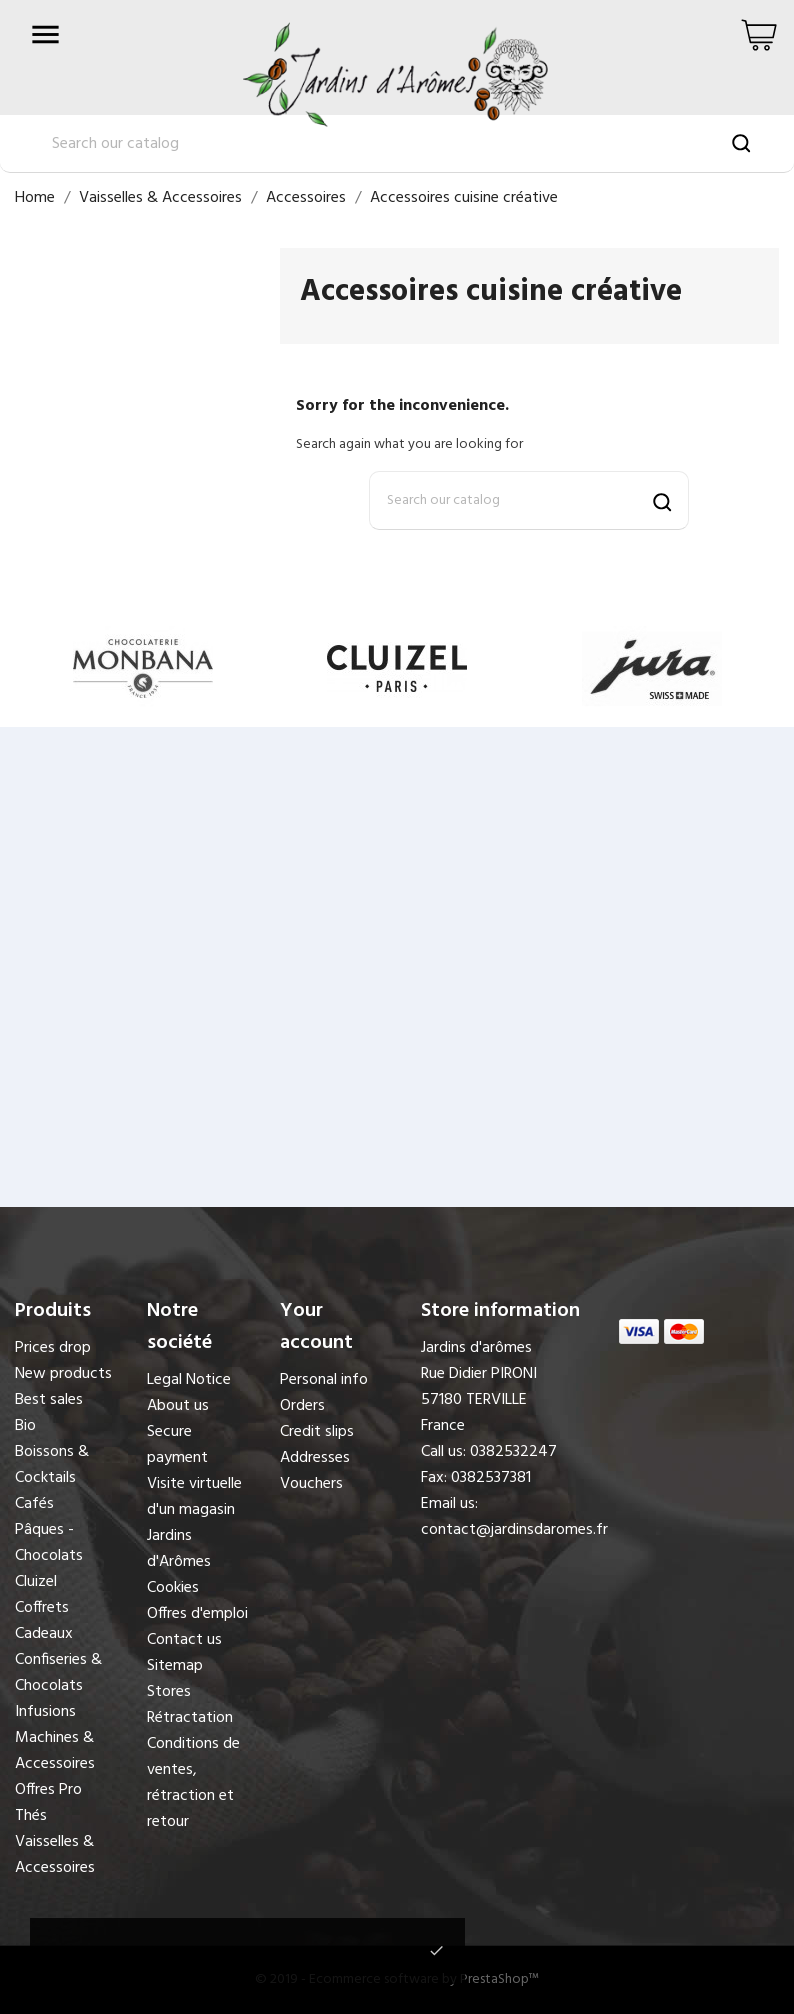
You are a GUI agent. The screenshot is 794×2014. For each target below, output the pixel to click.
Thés (31, 1816)
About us (178, 1406)
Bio (25, 1426)
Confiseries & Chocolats (58, 1673)
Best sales (49, 1400)
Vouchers (311, 1484)
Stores (169, 1692)
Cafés (34, 1504)
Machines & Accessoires (55, 1751)
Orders (302, 1406)
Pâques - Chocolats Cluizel (49, 1556)
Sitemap (175, 1666)
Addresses (315, 1458)
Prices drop (53, 1348)
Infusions (45, 1712)
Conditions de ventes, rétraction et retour (193, 1783)
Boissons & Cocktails (52, 1465)
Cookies (173, 1588)
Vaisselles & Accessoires (55, 1855)
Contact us (184, 1640)
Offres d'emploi (197, 1614)
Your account (316, 1327)
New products (63, 1374)
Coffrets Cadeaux (44, 1621)
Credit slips (317, 1432)
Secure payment (177, 1445)
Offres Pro (48, 1790)
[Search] (529, 500)
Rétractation (190, 1718)
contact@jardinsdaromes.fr (514, 1530)
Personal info (324, 1380)
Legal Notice (189, 1380)
